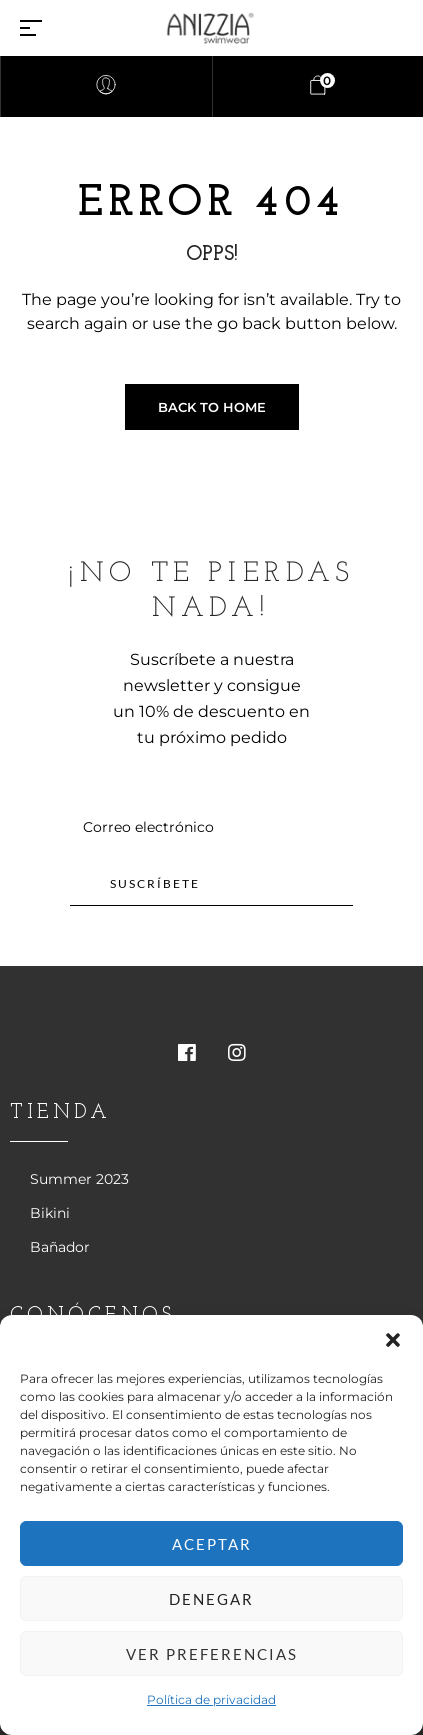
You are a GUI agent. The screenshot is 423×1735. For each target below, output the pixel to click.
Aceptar (212, 1544)
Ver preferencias (212, 1654)
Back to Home (212, 407)
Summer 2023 (79, 1179)
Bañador (60, 1247)
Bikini (50, 1213)
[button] (393, 1340)
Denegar (211, 1599)
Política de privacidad (211, 1699)
